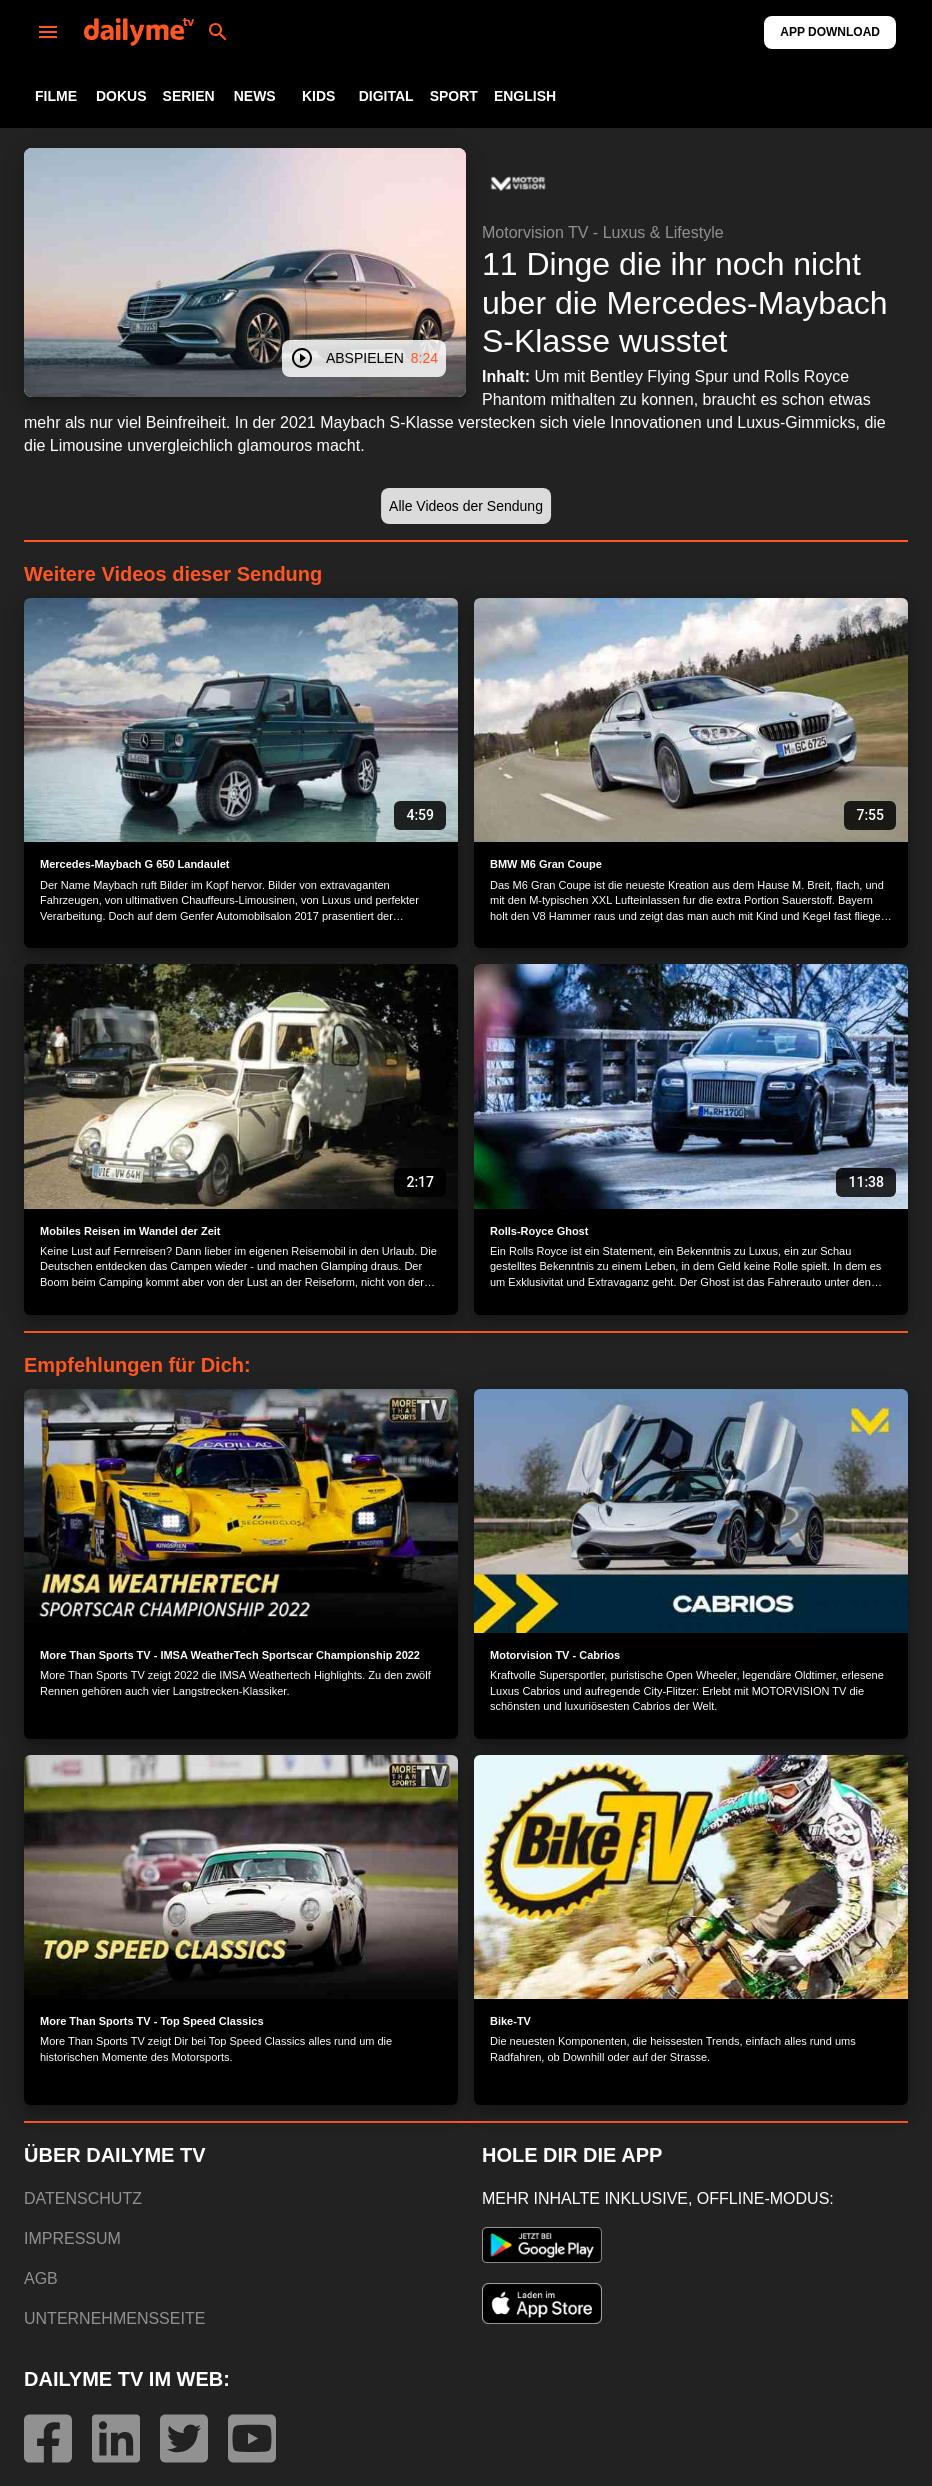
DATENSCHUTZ (83, 2198)
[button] (518, 184)
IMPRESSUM (72, 2238)
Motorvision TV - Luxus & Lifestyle (603, 232)
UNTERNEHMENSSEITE (114, 2318)
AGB (41, 2278)
